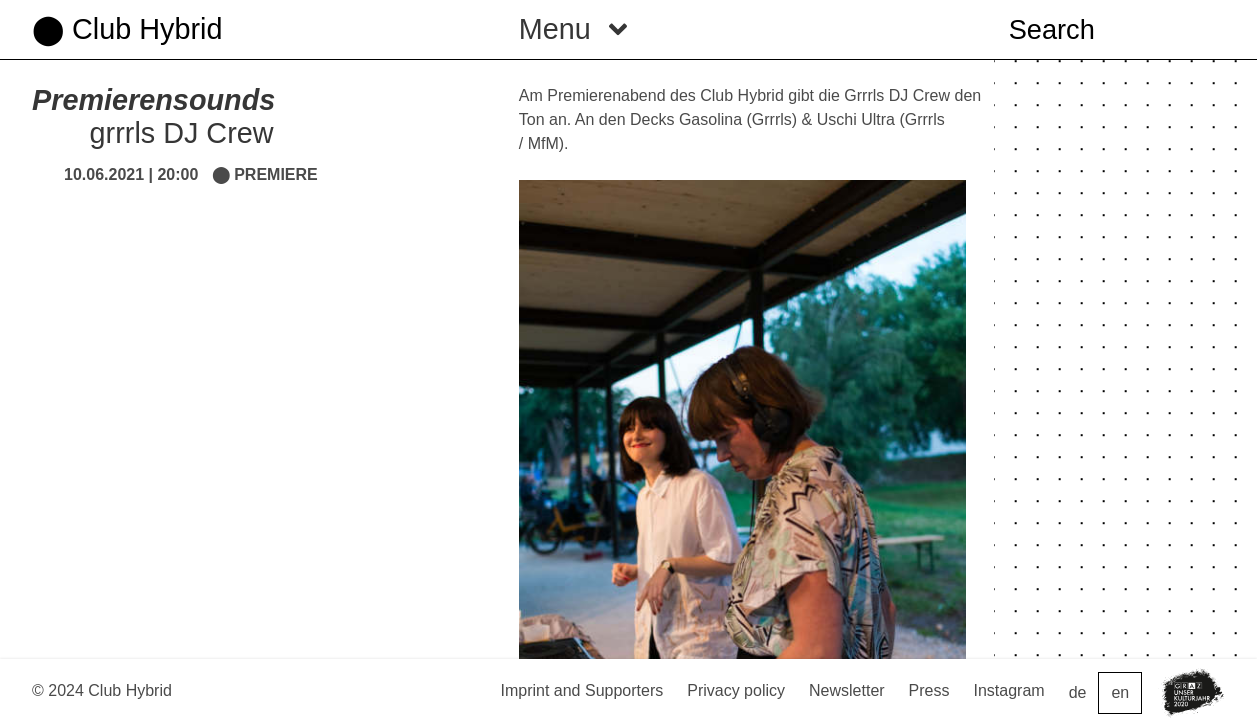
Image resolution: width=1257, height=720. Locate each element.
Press (929, 690)
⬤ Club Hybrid (127, 29)
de (1078, 692)
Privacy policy (736, 690)
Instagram (1009, 690)
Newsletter (847, 690)
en (1120, 692)
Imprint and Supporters (581, 690)
